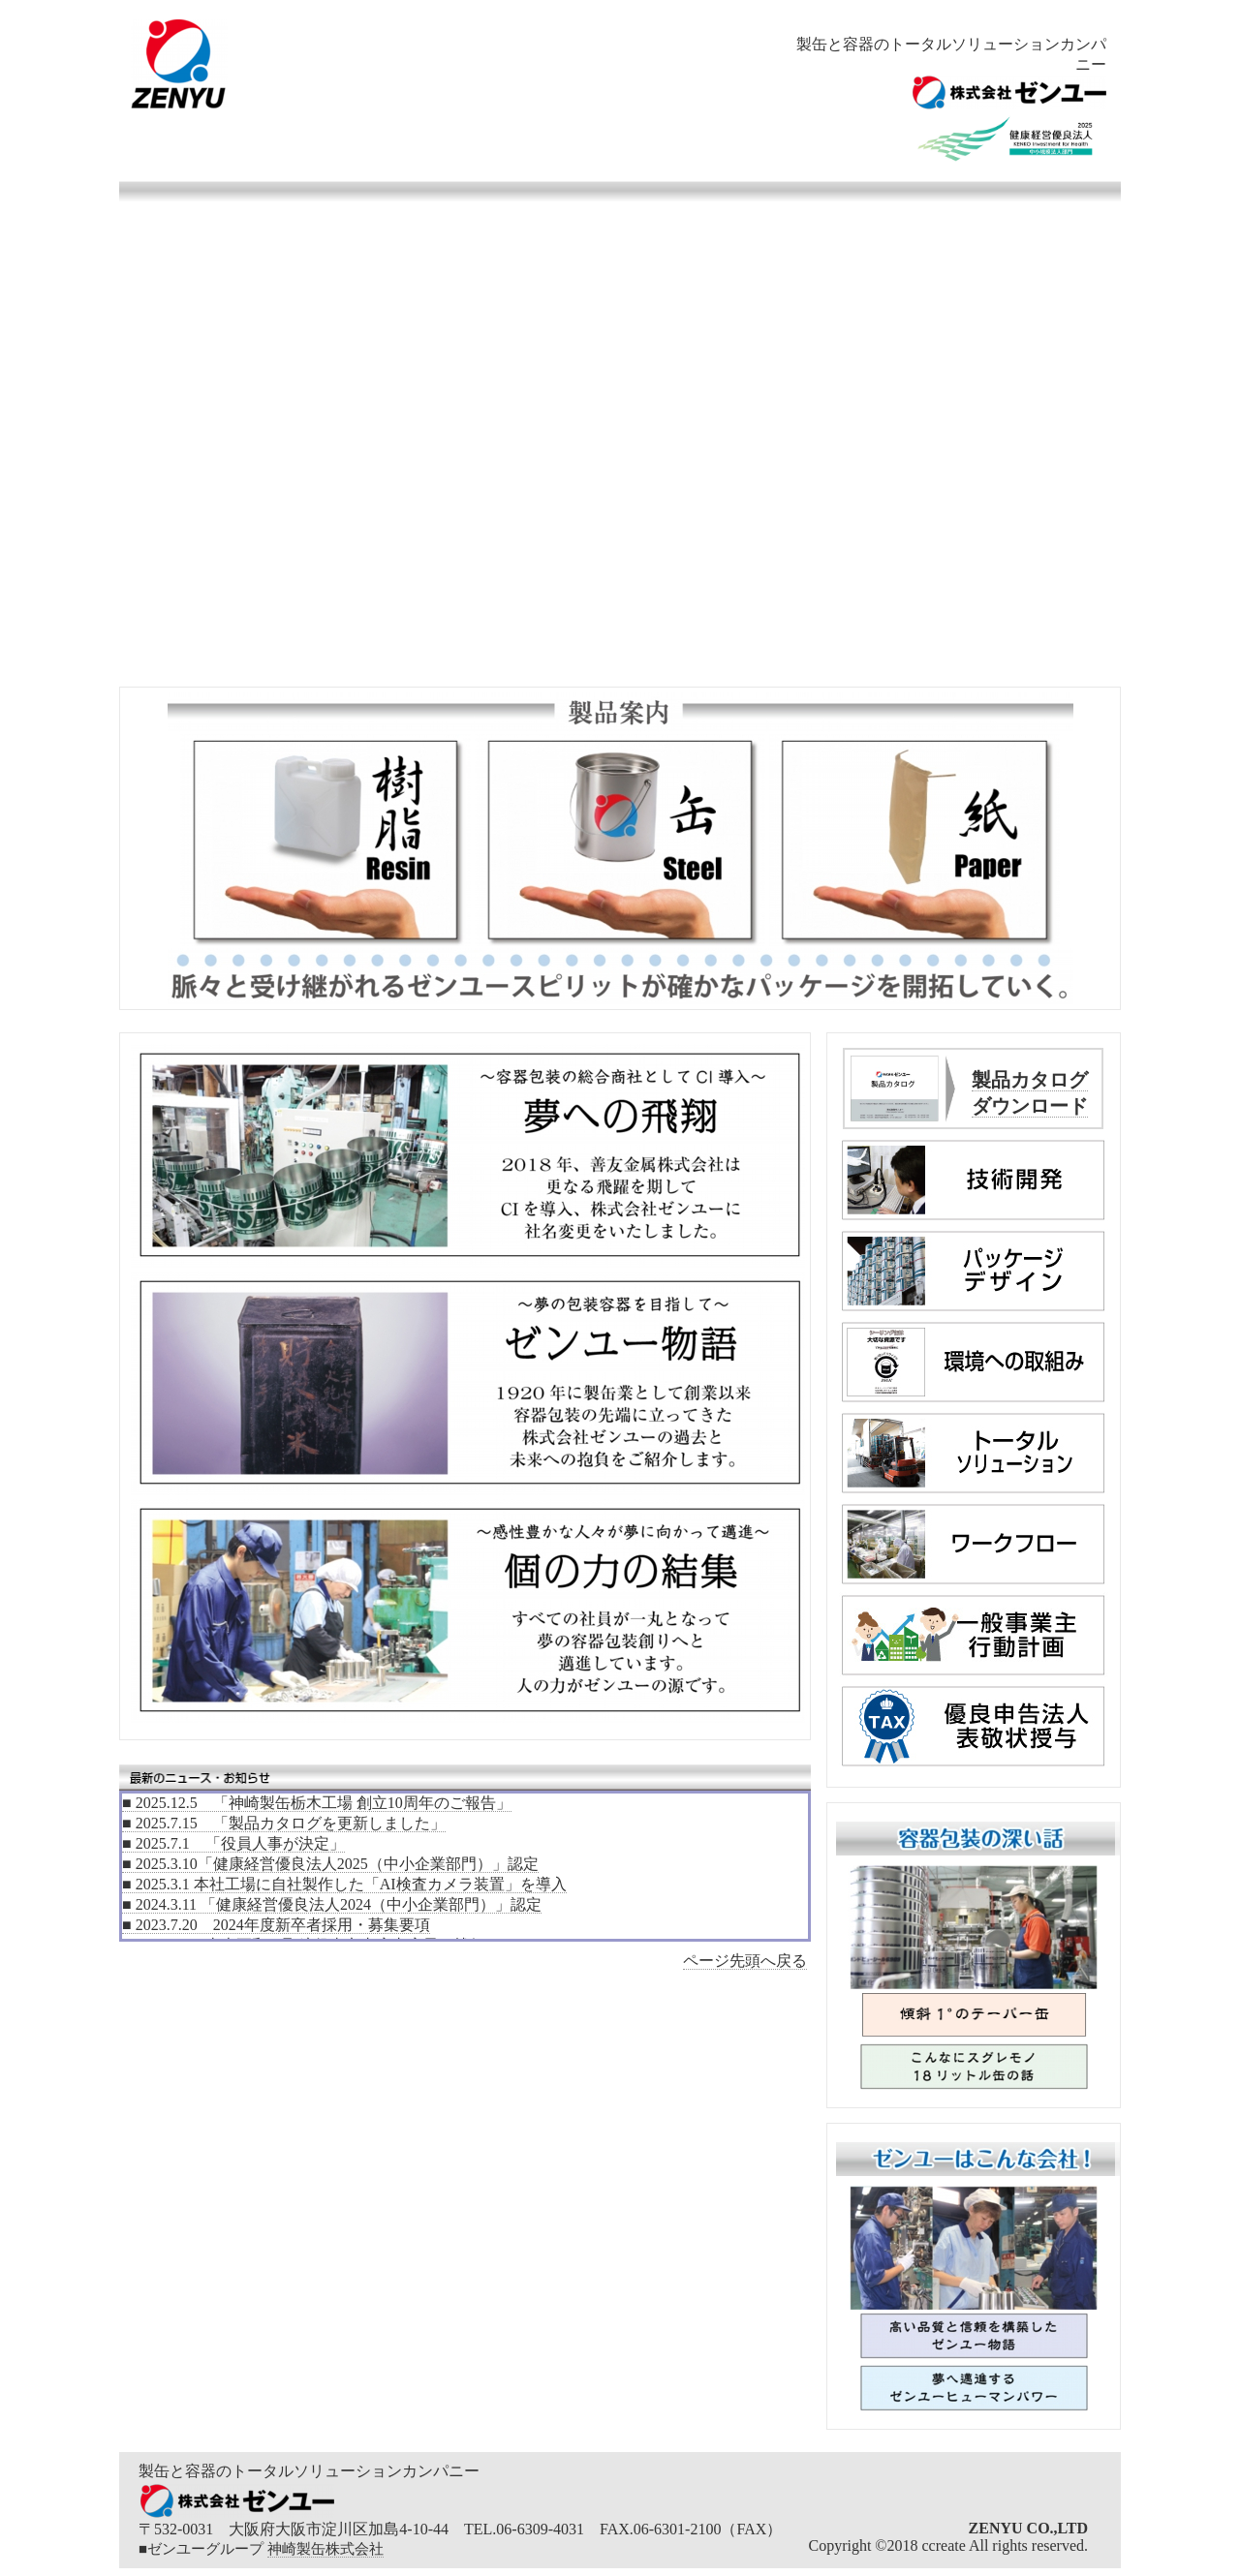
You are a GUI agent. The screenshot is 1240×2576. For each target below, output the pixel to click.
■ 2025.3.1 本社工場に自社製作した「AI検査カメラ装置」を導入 (344, 1884)
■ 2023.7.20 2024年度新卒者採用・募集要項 (276, 1925)
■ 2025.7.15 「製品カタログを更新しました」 (284, 1823)
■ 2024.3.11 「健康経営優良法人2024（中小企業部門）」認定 (332, 1904)
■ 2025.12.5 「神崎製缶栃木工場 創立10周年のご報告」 (317, 1802)
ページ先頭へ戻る (745, 1960)
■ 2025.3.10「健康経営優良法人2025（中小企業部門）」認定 (330, 1863)
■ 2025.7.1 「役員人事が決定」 (233, 1843)
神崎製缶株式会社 (325, 2549)
